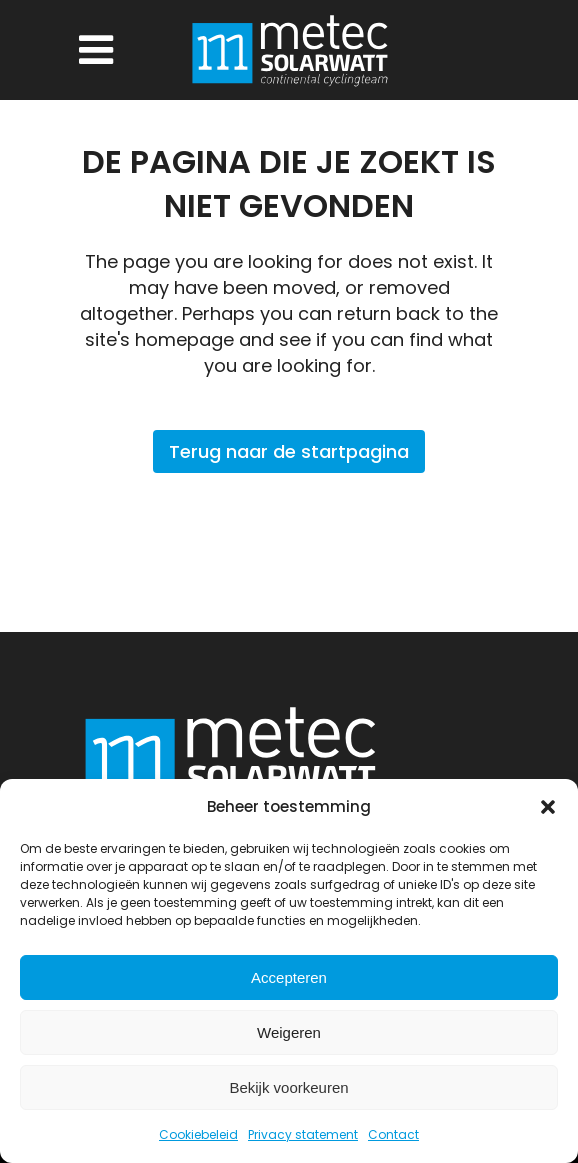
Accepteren (289, 977)
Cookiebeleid (198, 1134)
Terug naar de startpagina (289, 451)
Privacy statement (303, 1134)
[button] (548, 807)
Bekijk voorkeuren (288, 1087)
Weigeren (289, 1032)
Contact (393, 1134)
